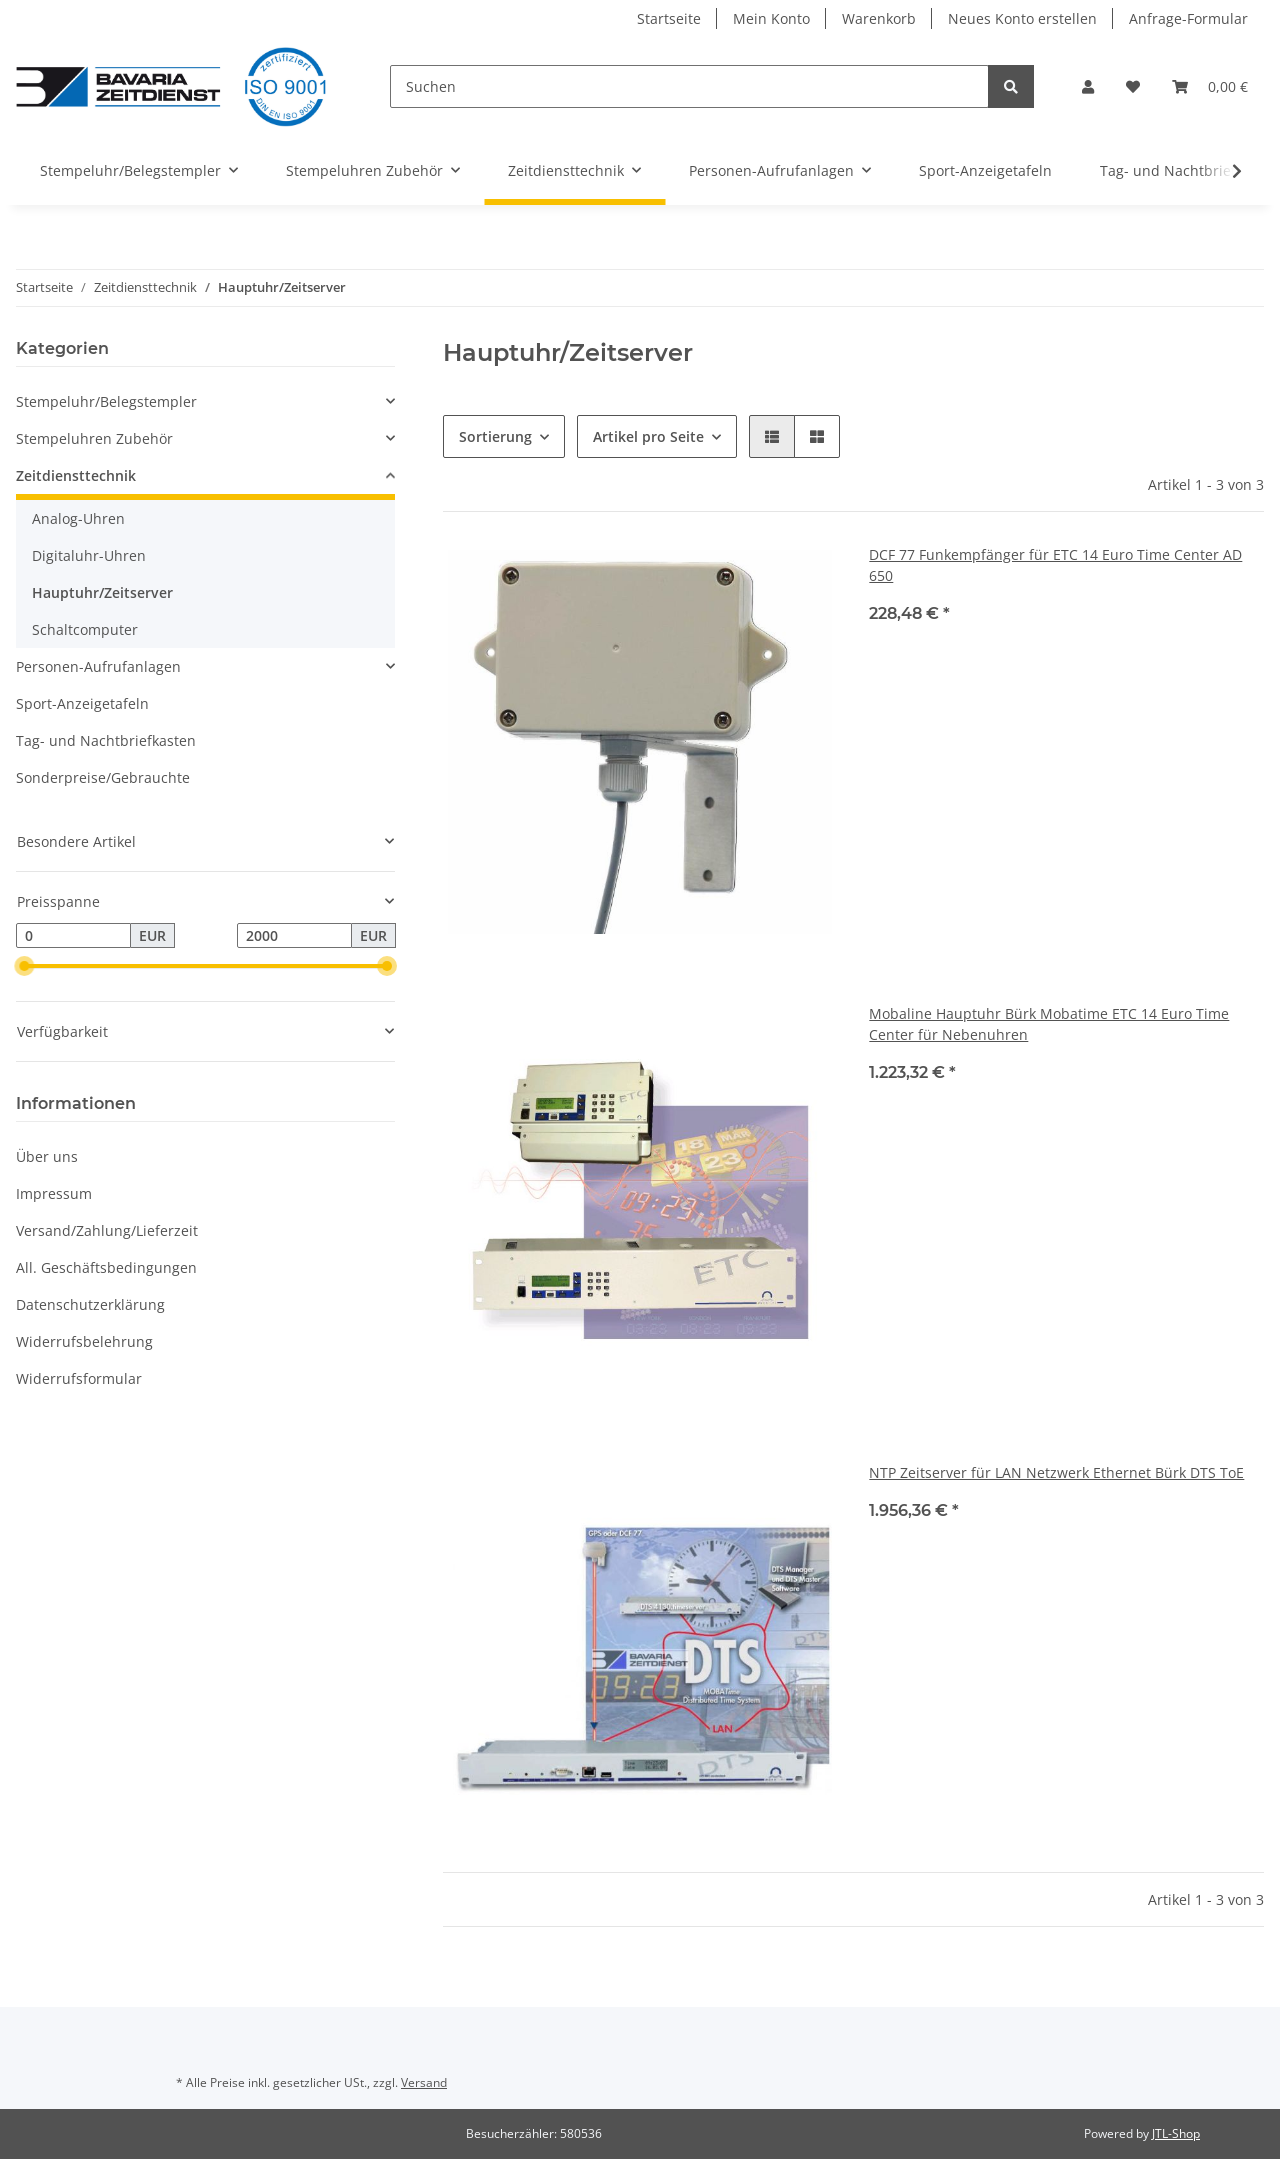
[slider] (24, 967)
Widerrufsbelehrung (84, 1341)
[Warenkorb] (1210, 86)
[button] (1088, 86)
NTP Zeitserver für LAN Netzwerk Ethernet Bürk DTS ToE (1056, 1472)
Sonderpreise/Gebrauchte (103, 777)
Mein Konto (771, 18)
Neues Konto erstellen (1022, 18)
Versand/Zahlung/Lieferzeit (107, 1230)
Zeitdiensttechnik (76, 475)
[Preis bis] (294, 936)
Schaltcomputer (85, 629)
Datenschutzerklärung (90, 1304)
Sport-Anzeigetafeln (82, 703)
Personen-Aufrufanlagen (98, 666)
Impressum (54, 1193)
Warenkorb (879, 18)
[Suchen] (689, 86)
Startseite (669, 18)
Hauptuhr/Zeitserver (102, 592)
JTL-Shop (1176, 2133)
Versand (424, 2082)
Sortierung (495, 436)
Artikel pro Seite (648, 436)
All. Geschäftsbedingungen (106, 1267)
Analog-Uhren (78, 518)
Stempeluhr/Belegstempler (106, 401)
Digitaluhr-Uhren (89, 555)
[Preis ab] (73, 936)
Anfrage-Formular (1188, 18)
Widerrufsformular (79, 1378)
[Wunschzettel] (1133, 86)
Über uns (47, 1156)
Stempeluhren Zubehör (94, 438)
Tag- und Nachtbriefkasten (106, 740)
